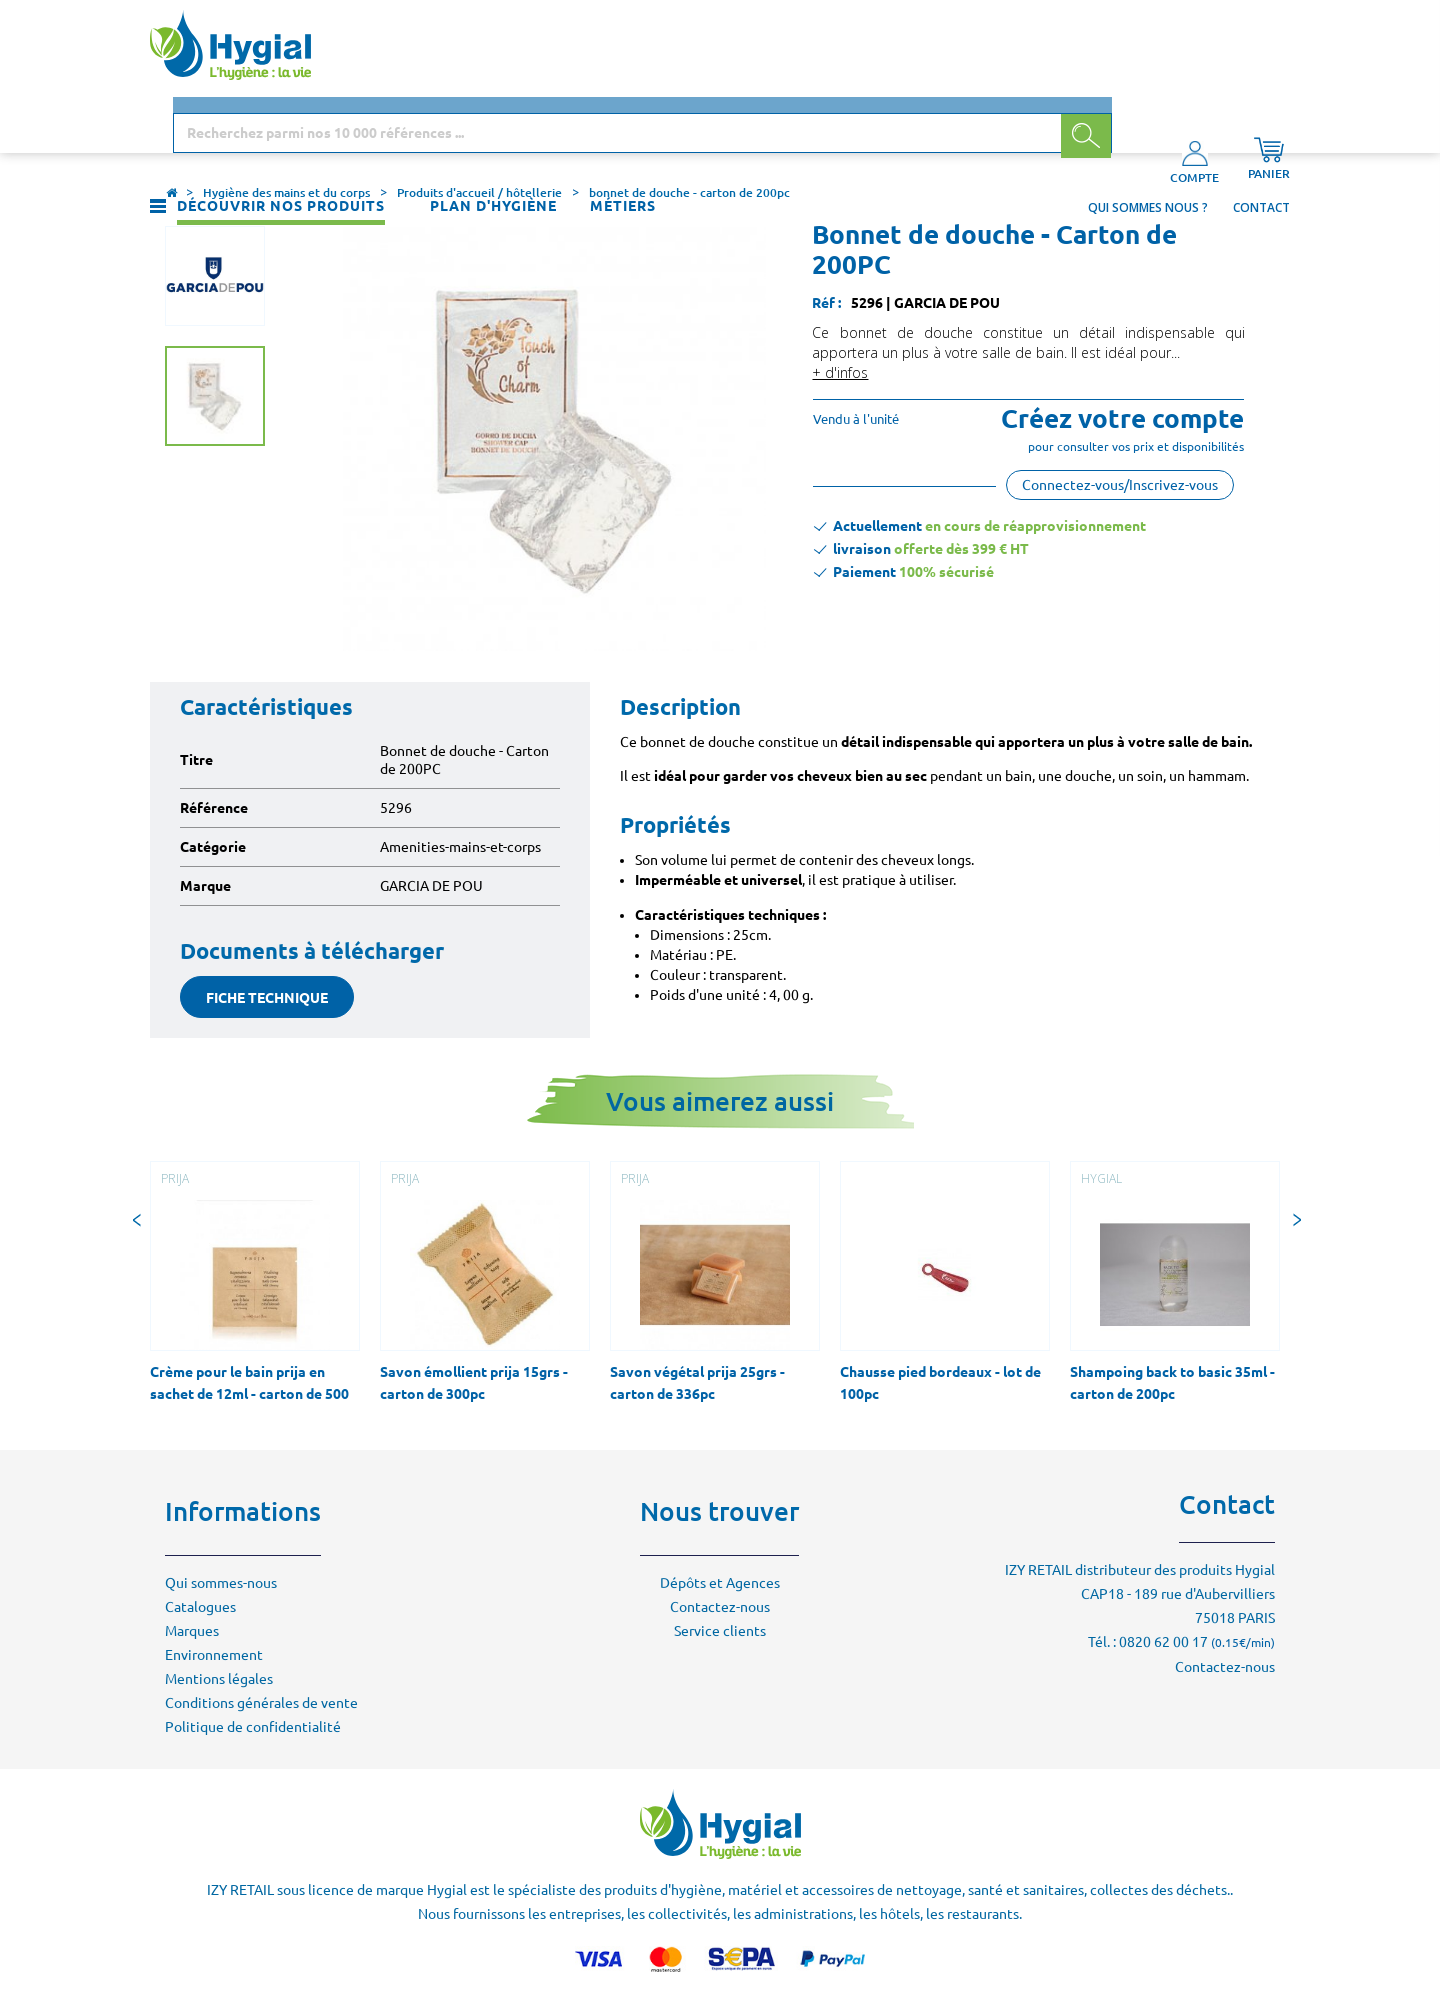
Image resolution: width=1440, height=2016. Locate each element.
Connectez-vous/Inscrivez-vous (1120, 485)
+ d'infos (840, 372)
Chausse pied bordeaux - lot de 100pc (940, 1383)
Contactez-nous (720, 1607)
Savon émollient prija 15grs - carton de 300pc (474, 1383)
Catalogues (200, 1607)
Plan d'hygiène (493, 124)
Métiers (623, 124)
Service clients (720, 1631)
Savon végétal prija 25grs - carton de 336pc (697, 1383)
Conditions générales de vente (261, 1703)
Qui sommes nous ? (1148, 125)
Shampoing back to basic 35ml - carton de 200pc (1172, 1383)
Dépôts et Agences (720, 1583)
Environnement (214, 1655)
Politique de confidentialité (253, 1727)
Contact (1261, 125)
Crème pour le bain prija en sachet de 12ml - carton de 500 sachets (249, 1394)
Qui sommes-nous (221, 1583)
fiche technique (267, 998)
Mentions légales (219, 1679)
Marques (192, 1631)
